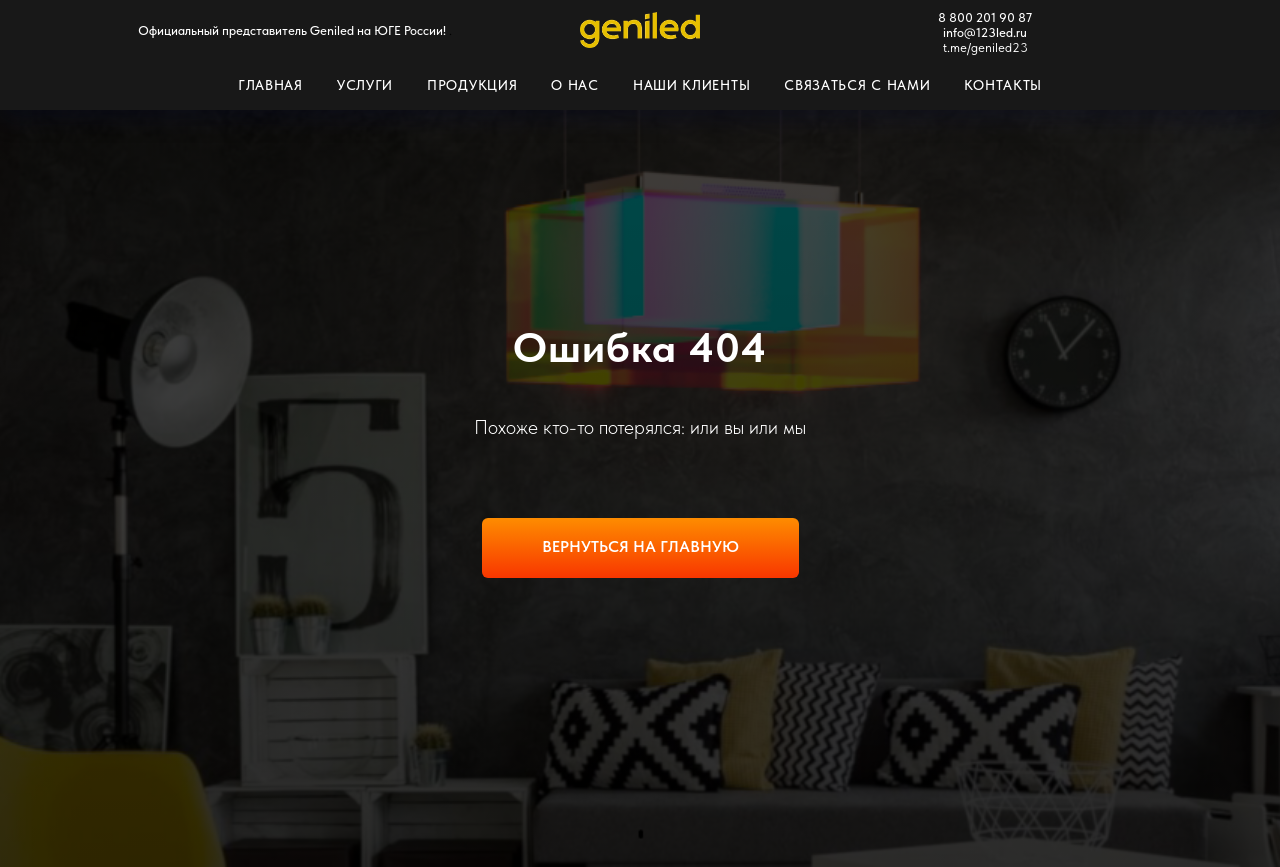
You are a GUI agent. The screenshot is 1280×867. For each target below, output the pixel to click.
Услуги (365, 85)
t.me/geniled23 (985, 47)
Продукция (472, 85)
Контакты (1003, 85)
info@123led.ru (985, 32)
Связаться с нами (857, 85)
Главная (270, 85)
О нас (575, 85)
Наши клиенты (691, 85)
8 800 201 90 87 (985, 17)
